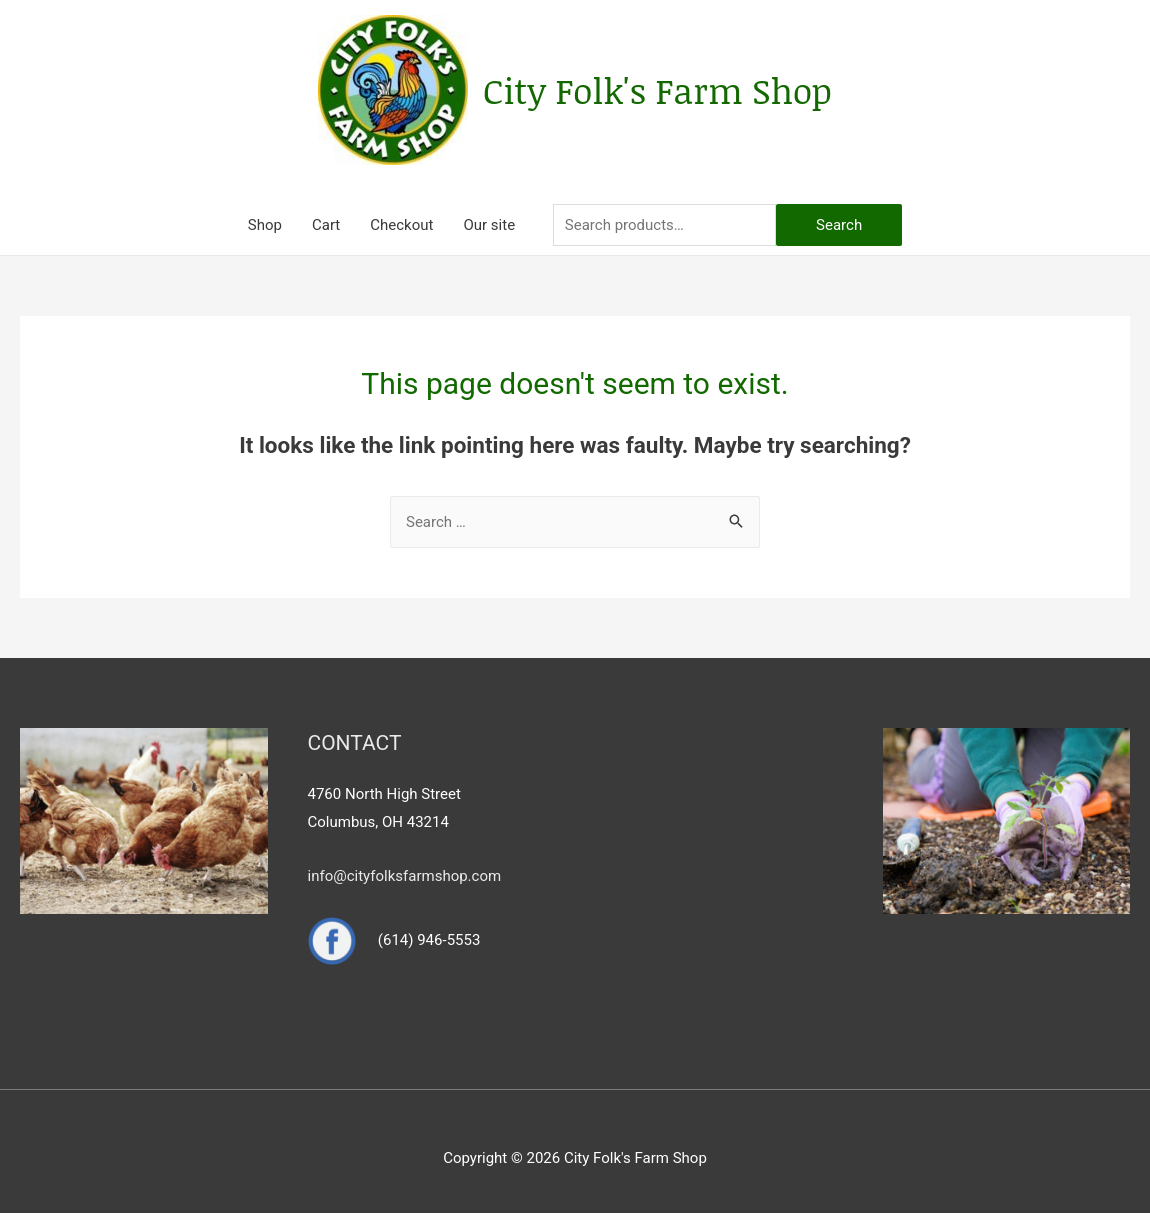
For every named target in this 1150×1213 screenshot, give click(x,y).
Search (839, 225)
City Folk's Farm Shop (657, 90)
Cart (326, 225)
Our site (489, 225)
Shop (265, 225)
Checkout (401, 225)
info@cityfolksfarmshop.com (405, 876)
